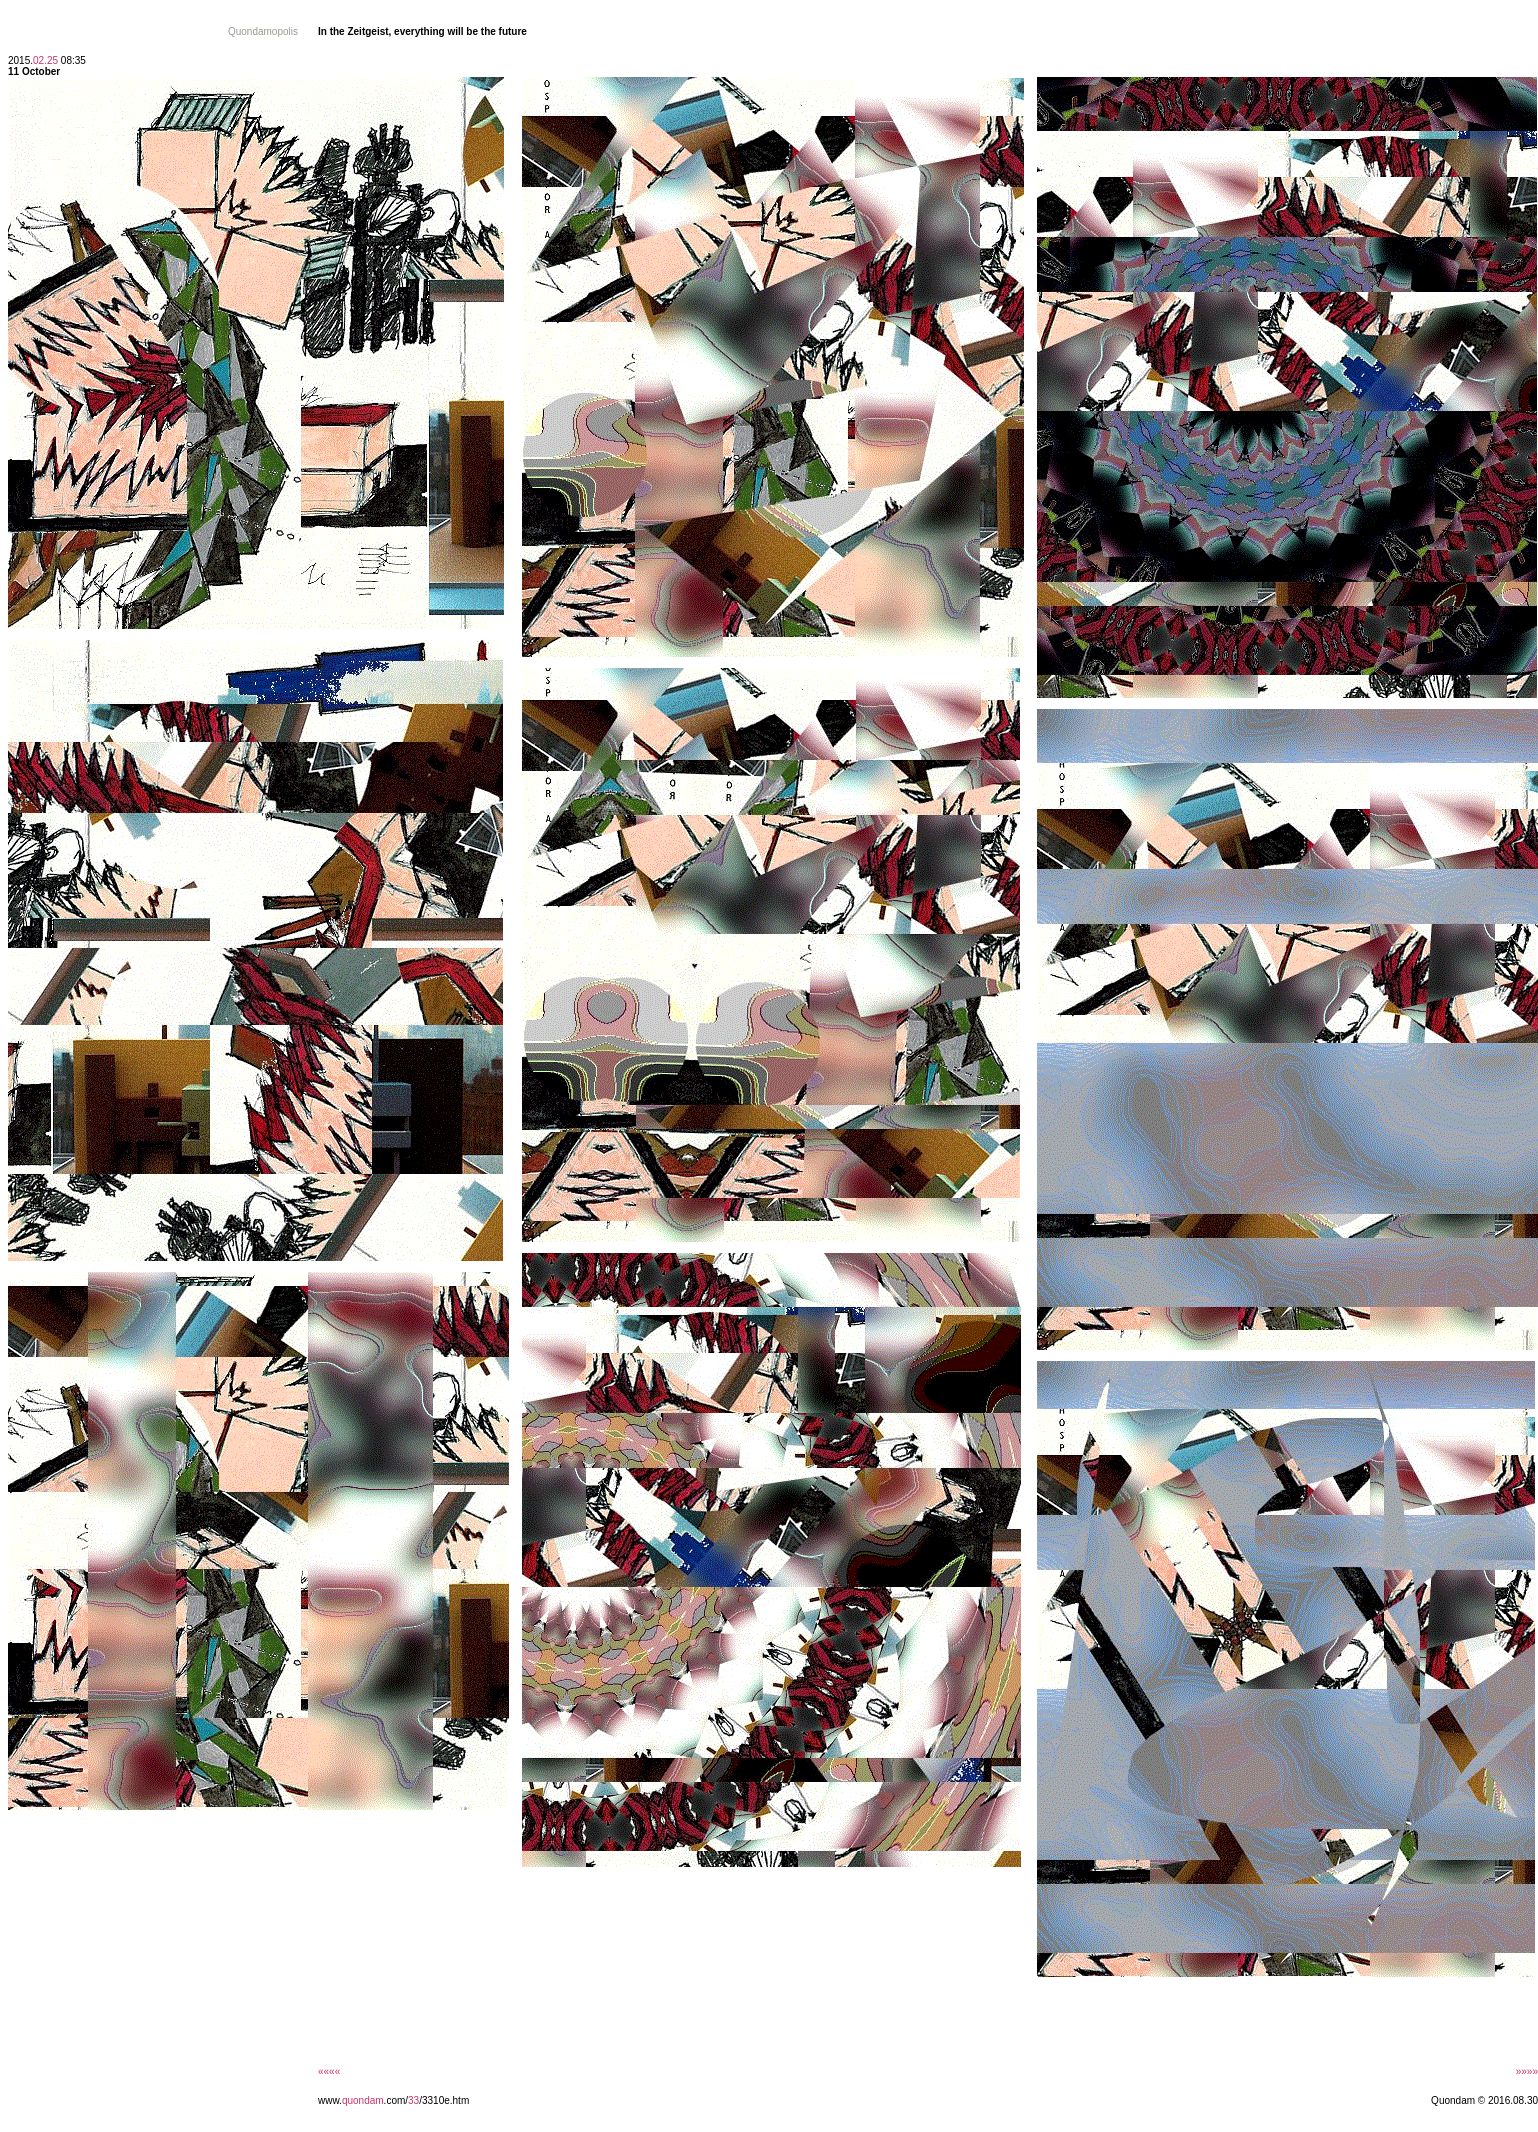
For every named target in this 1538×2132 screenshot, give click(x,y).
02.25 (45, 60)
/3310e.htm (444, 2100)
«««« (329, 2071)
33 (413, 2100)
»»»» (1527, 2071)
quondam (363, 2100)
